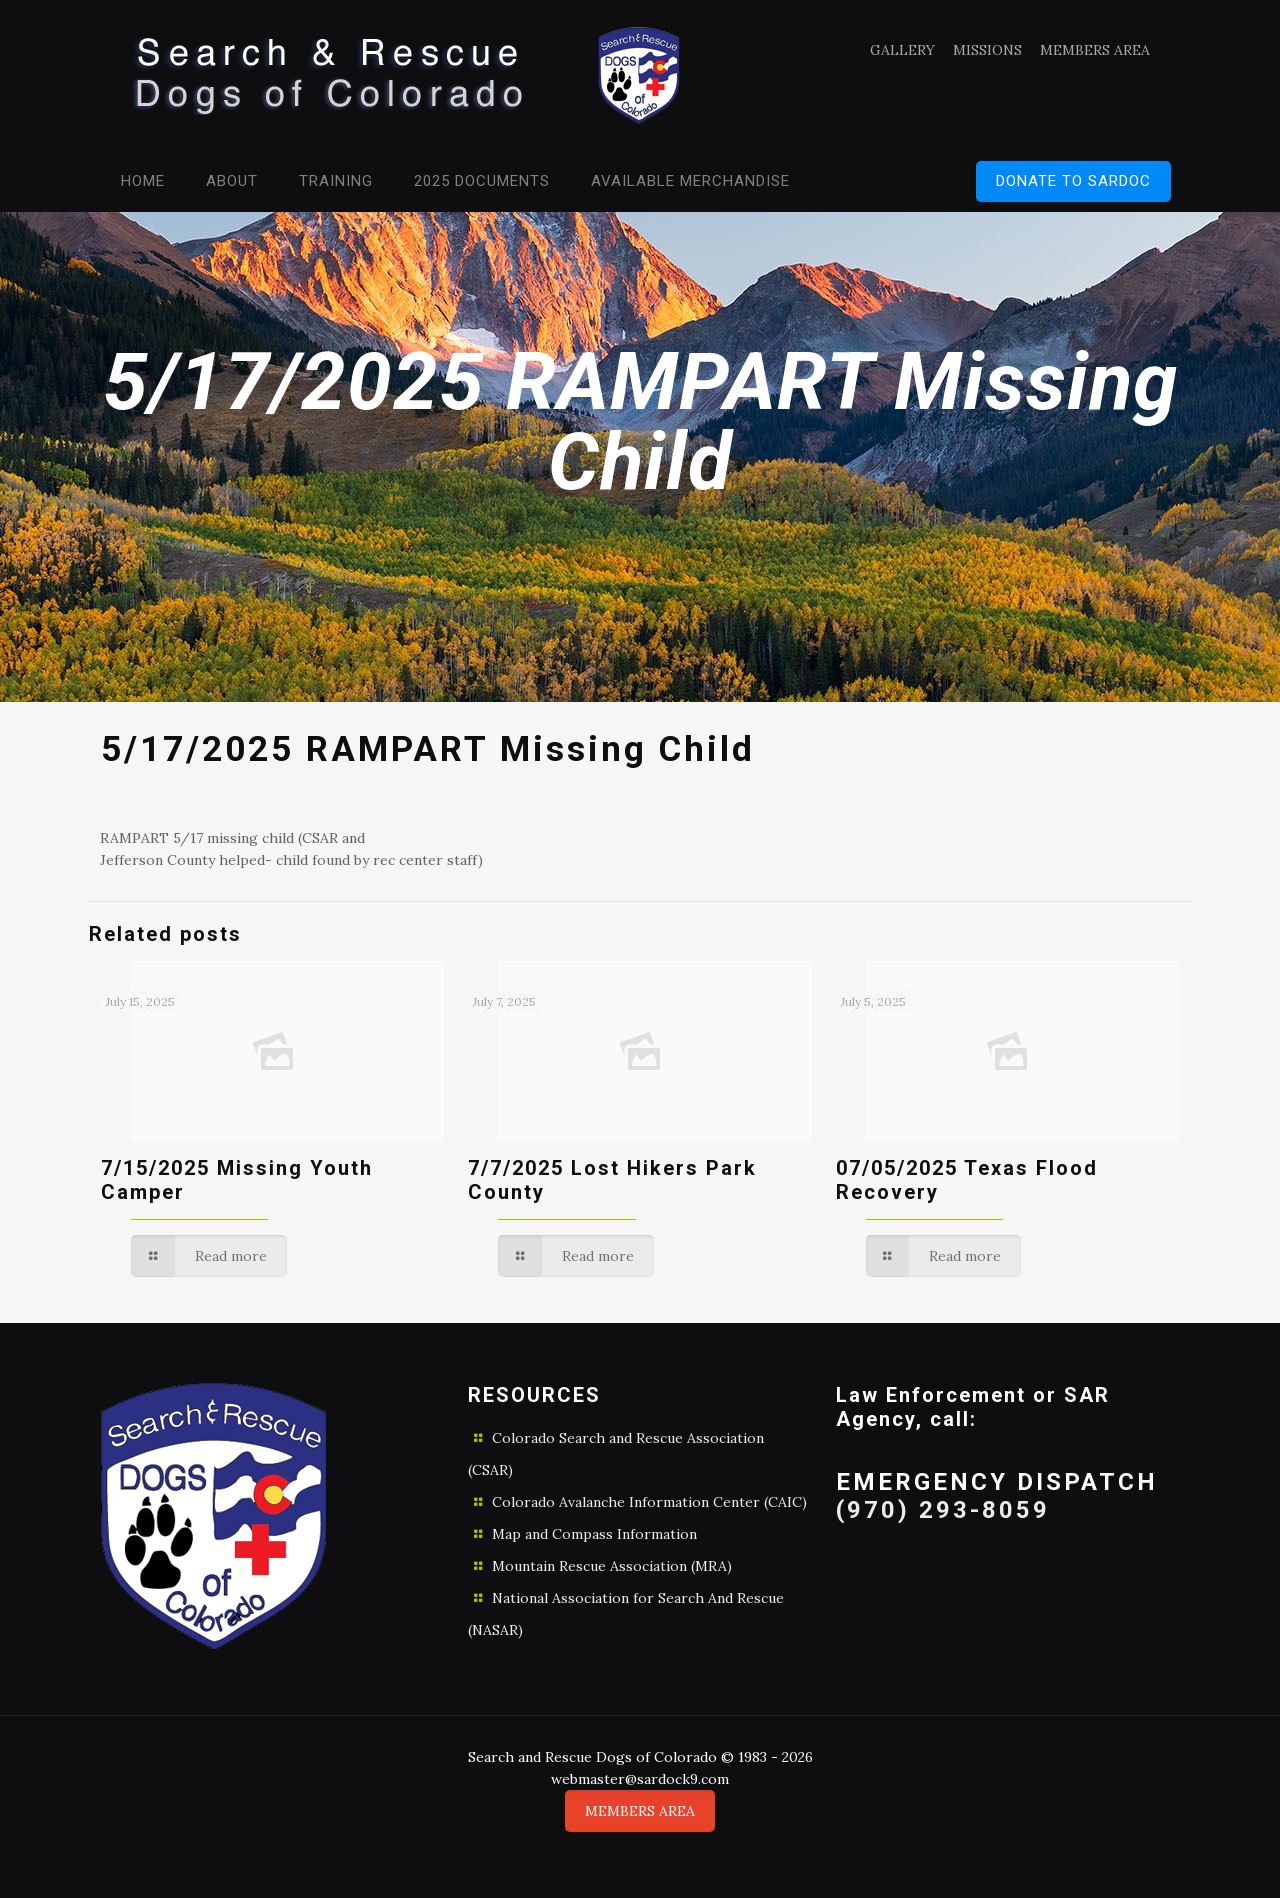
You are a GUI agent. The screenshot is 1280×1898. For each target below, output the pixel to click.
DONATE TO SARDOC (1073, 181)
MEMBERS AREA (1095, 50)
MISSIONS (987, 50)
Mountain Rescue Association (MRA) (612, 1566)
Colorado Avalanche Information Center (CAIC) (649, 1502)
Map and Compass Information (594, 1534)
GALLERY (902, 50)
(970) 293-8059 (943, 1510)
